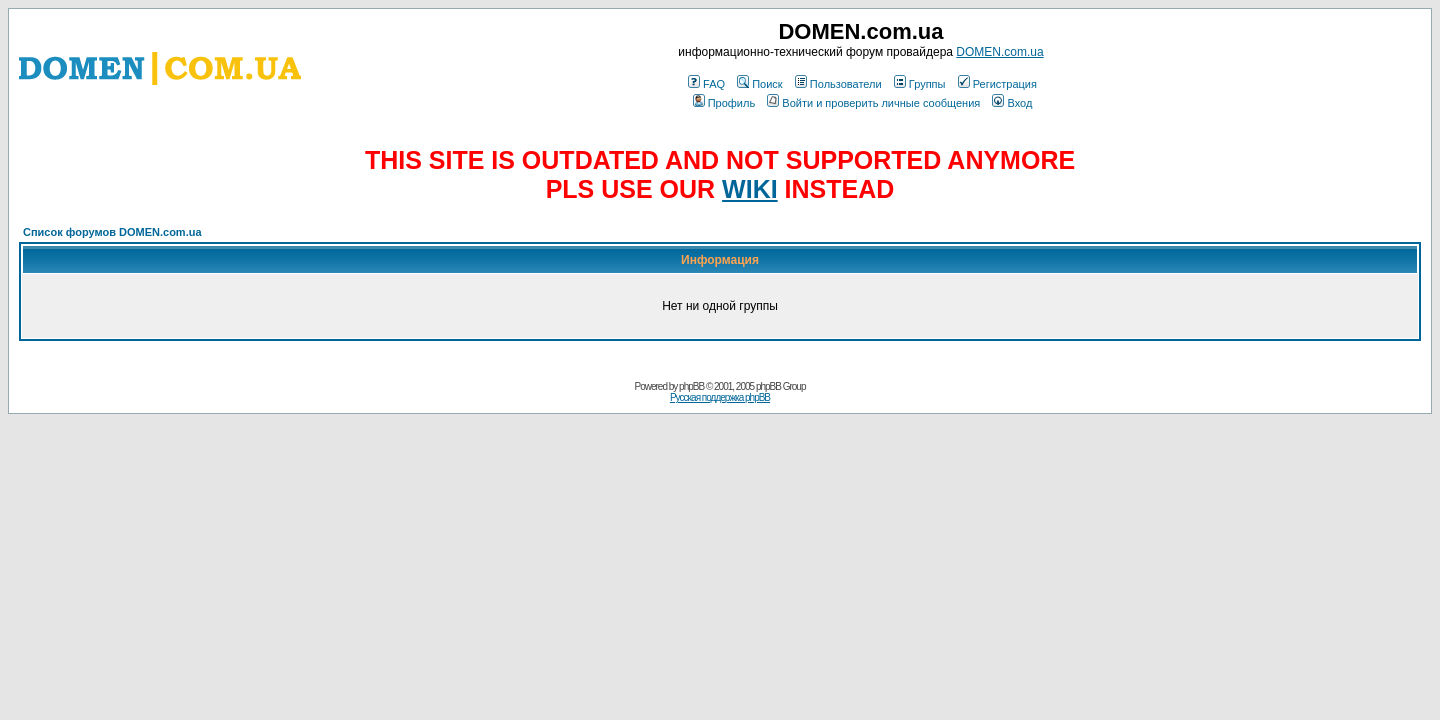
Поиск (759, 84)
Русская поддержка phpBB (720, 397)
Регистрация (997, 84)
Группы (920, 84)
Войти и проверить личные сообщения (873, 103)
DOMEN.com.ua (999, 52)
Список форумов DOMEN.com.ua (112, 232)
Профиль (724, 103)
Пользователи (838, 84)
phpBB (691, 386)
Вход (1012, 103)
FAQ (706, 84)
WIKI (750, 189)
